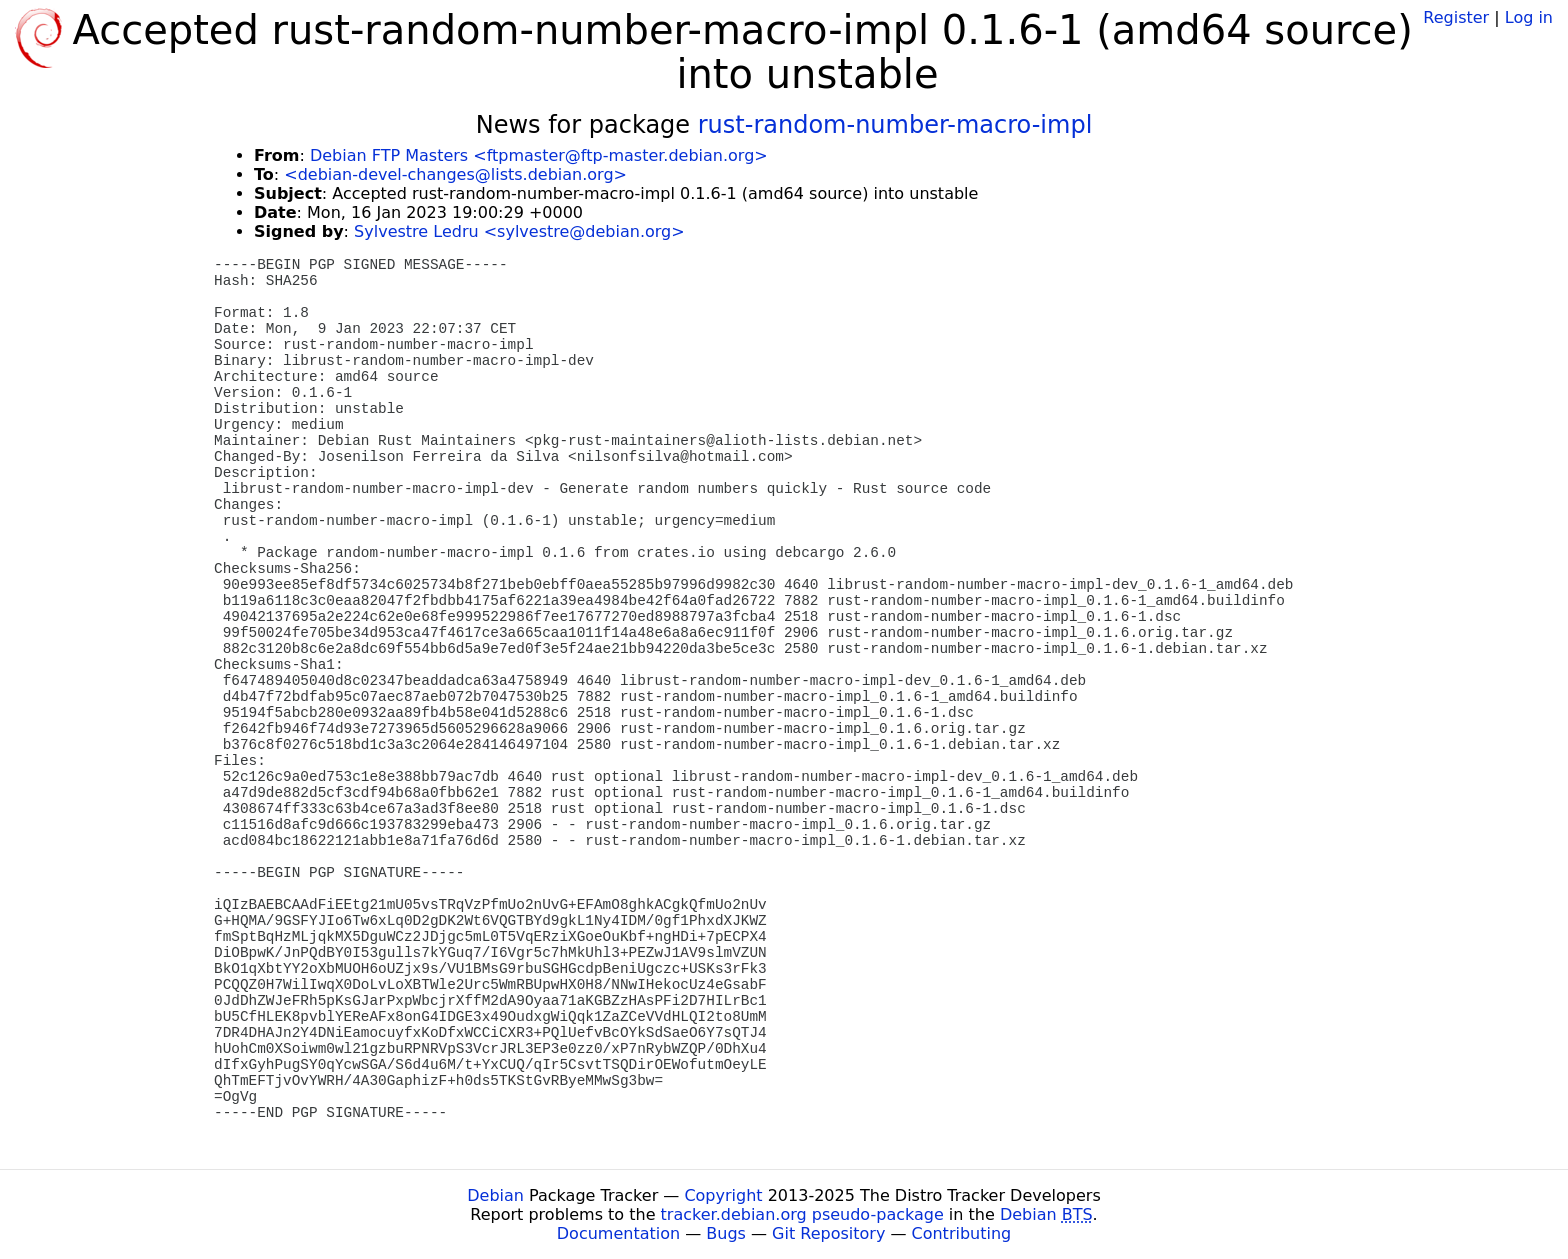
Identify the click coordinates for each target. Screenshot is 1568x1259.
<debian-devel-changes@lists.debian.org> (455, 174)
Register (1456, 17)
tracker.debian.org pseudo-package (802, 1214)
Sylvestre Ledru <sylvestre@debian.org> (519, 231)
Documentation (618, 1233)
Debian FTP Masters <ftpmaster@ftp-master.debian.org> (539, 155)
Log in (1529, 17)
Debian (495, 1195)
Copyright (723, 1195)
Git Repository (828, 1233)
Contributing (962, 1233)
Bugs (726, 1233)
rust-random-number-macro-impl (895, 125)
